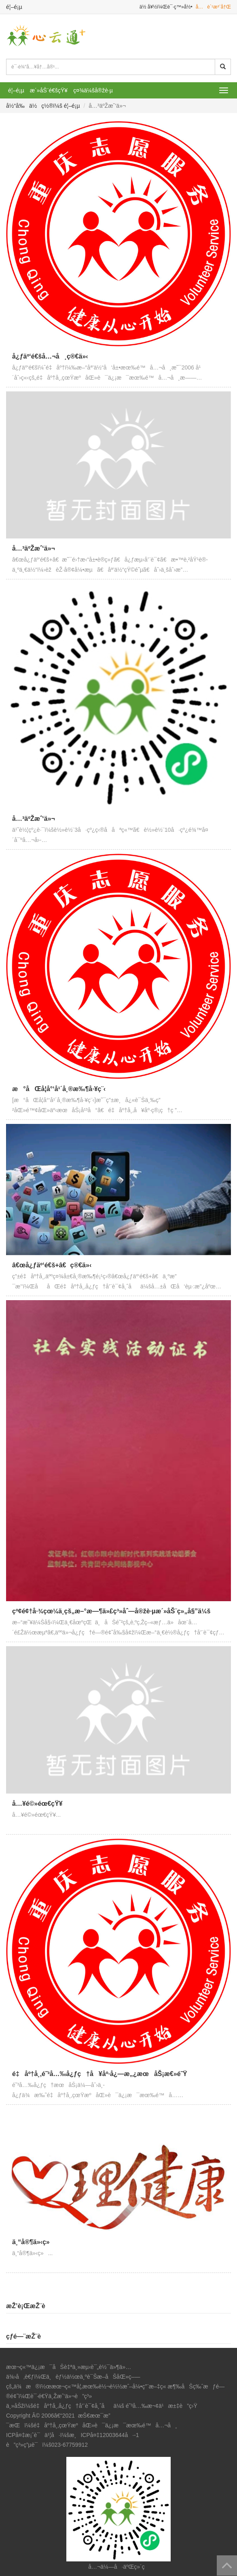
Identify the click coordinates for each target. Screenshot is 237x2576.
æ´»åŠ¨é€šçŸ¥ (49, 90)
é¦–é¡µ (14, 7)
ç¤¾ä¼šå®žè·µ (93, 90)
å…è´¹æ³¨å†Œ (213, 7)
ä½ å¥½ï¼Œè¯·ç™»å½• (166, 7)
